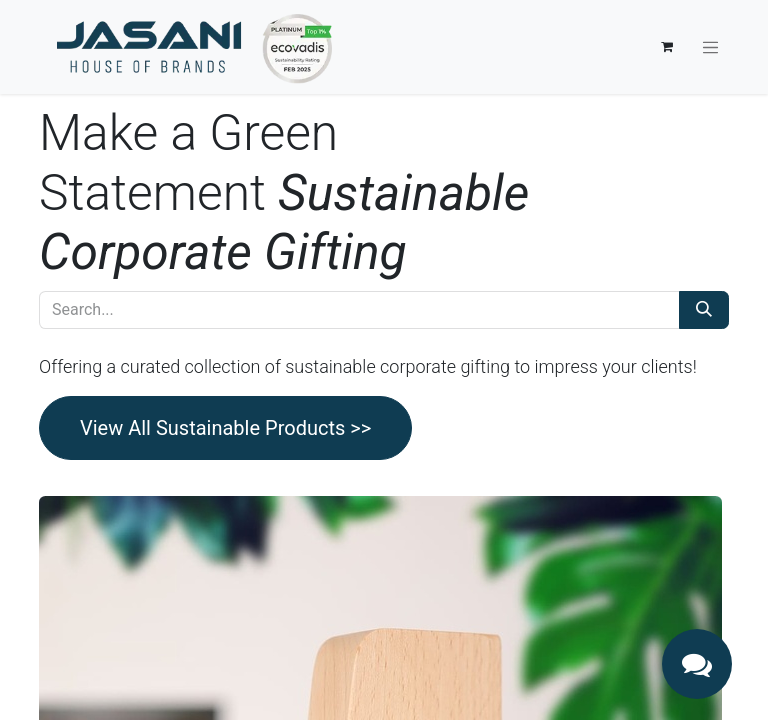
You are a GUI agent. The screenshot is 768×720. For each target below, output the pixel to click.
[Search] (704, 310)
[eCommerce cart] (667, 47)
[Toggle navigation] (711, 47)
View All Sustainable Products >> (225, 428)
